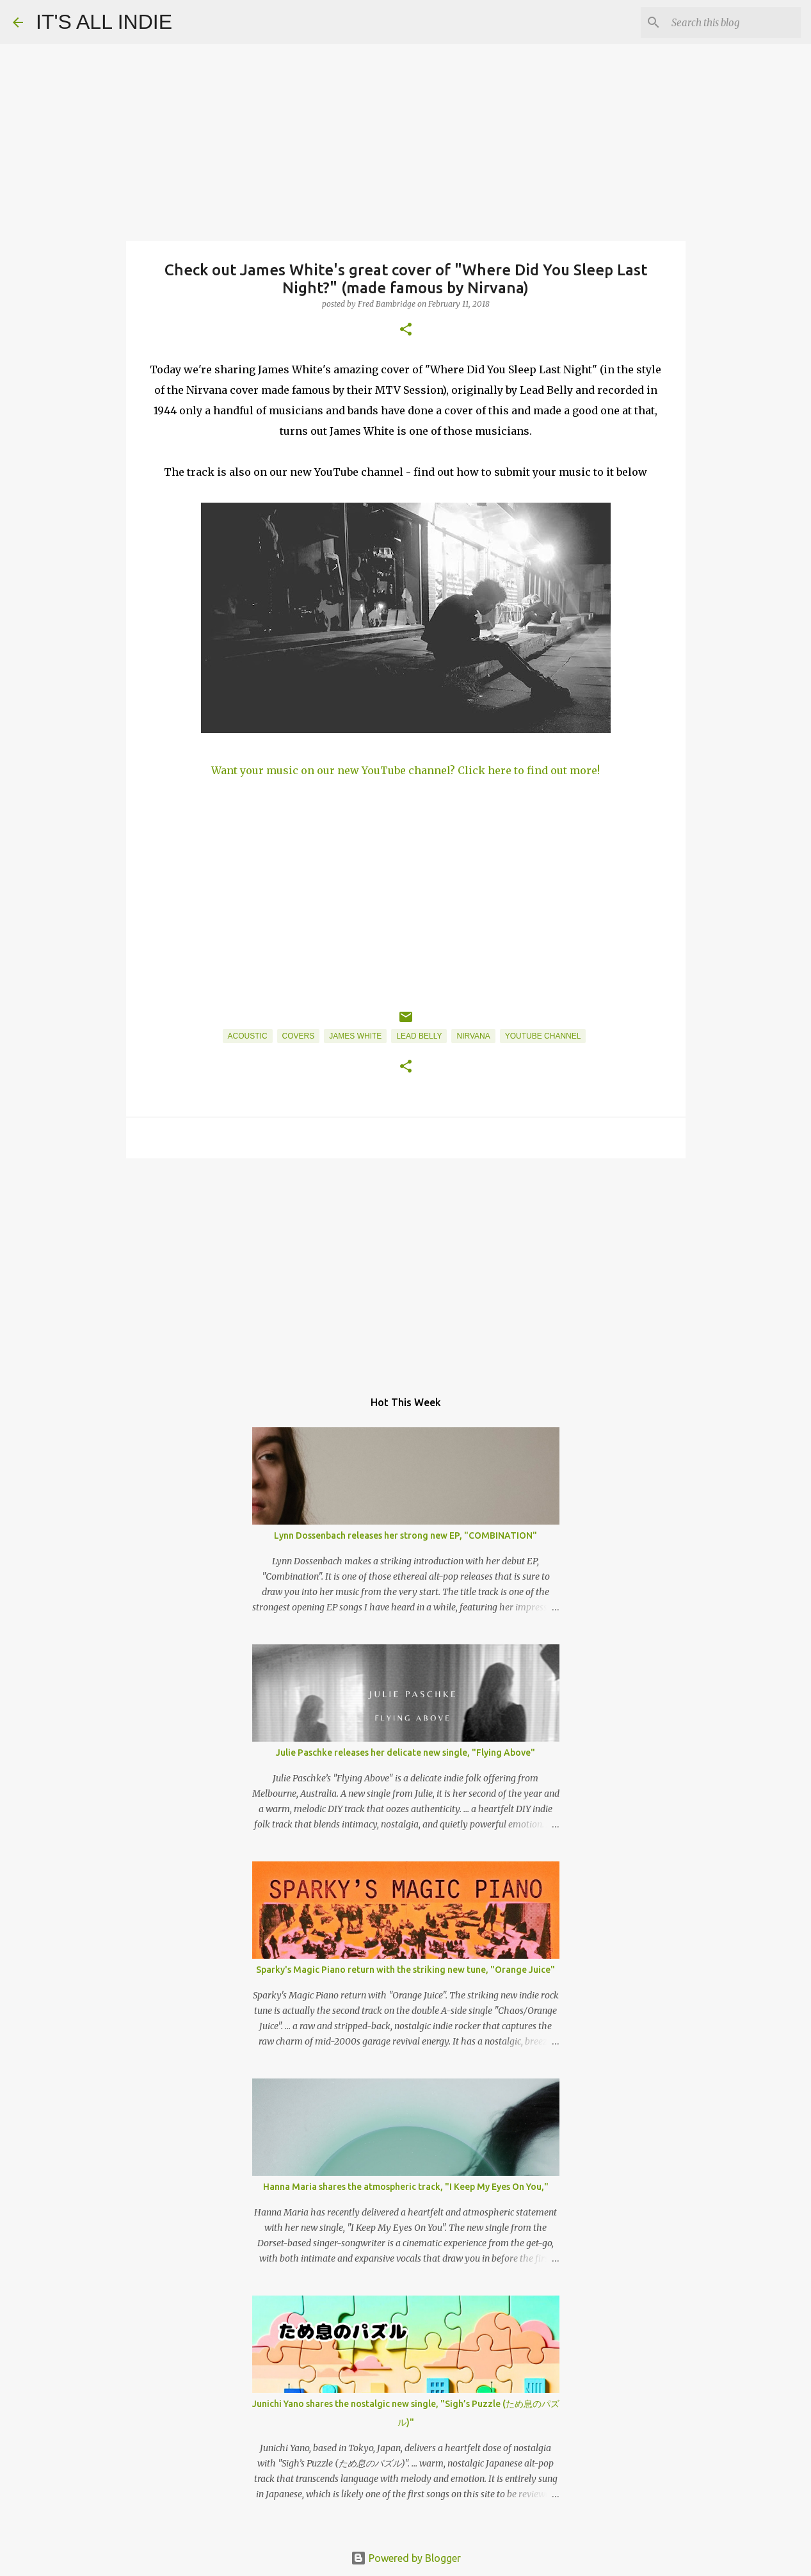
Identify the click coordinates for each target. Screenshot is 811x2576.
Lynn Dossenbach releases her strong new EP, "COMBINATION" (405, 1535)
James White (355, 1036)
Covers (298, 1036)
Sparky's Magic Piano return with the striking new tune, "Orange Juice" (405, 1969)
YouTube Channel (543, 1036)
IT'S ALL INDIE (104, 21)
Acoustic (248, 1036)
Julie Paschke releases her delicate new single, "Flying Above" (405, 1752)
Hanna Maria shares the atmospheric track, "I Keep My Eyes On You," (406, 2187)
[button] (406, 330)
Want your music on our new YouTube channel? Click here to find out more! (405, 770)
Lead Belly (419, 1036)
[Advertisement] (406, 1267)
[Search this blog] (733, 22)
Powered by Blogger (406, 2558)
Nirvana (473, 1036)
